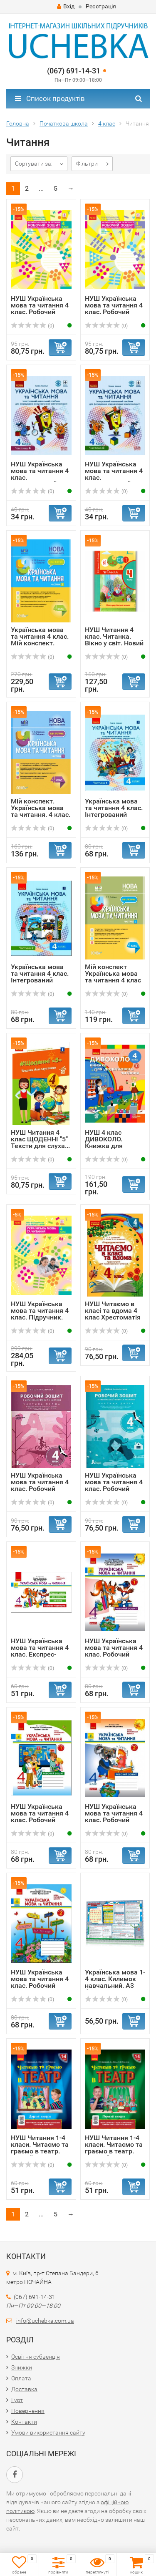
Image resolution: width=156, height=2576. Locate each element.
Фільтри (87, 163)
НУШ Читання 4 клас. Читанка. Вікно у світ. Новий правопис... (114, 640)
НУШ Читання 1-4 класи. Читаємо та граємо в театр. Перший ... (114, 2148)
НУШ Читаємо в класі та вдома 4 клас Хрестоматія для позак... (113, 1314)
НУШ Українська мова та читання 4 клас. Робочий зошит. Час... (40, 1485)
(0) (32, 326)
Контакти (24, 2421)
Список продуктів (50, 98)
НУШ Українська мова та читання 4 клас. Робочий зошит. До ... (40, 308)
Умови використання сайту (48, 2432)
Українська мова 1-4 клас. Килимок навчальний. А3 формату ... (115, 1982)
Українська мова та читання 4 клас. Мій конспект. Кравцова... (40, 640)
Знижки (21, 2367)
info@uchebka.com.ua (45, 2320)
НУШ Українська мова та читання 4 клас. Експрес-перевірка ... (40, 1651)
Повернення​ (28, 2410)
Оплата (21, 2378)
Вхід (65, 6)
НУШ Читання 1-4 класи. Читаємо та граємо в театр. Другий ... (40, 2148)
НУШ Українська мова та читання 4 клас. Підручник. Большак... (40, 1314)
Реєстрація (101, 6)
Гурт (17, 2400)
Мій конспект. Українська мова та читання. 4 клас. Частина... (40, 811)
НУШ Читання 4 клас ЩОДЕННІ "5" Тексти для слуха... (40, 1139)
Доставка (24, 2389)
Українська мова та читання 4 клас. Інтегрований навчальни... (114, 811)
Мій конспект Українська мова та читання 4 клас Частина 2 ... (113, 977)
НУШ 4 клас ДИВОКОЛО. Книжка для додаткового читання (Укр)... (109, 1145)
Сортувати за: (33, 163)
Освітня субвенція (35, 2356)
